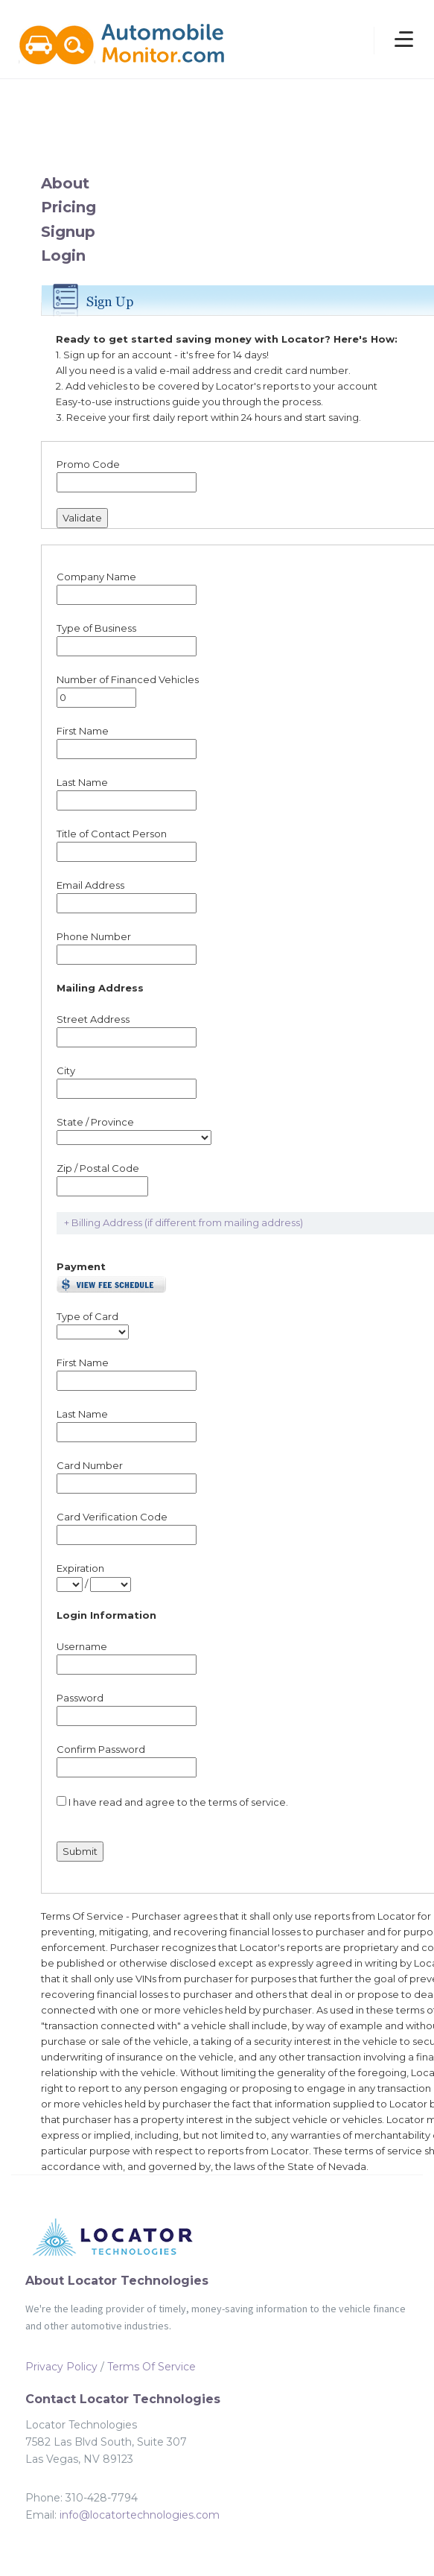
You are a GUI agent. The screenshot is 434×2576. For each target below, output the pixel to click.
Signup (68, 232)
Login (63, 255)
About (65, 183)
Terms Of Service (151, 2366)
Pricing (68, 207)
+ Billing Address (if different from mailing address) (183, 1222)
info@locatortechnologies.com (140, 2515)
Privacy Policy (61, 2366)
